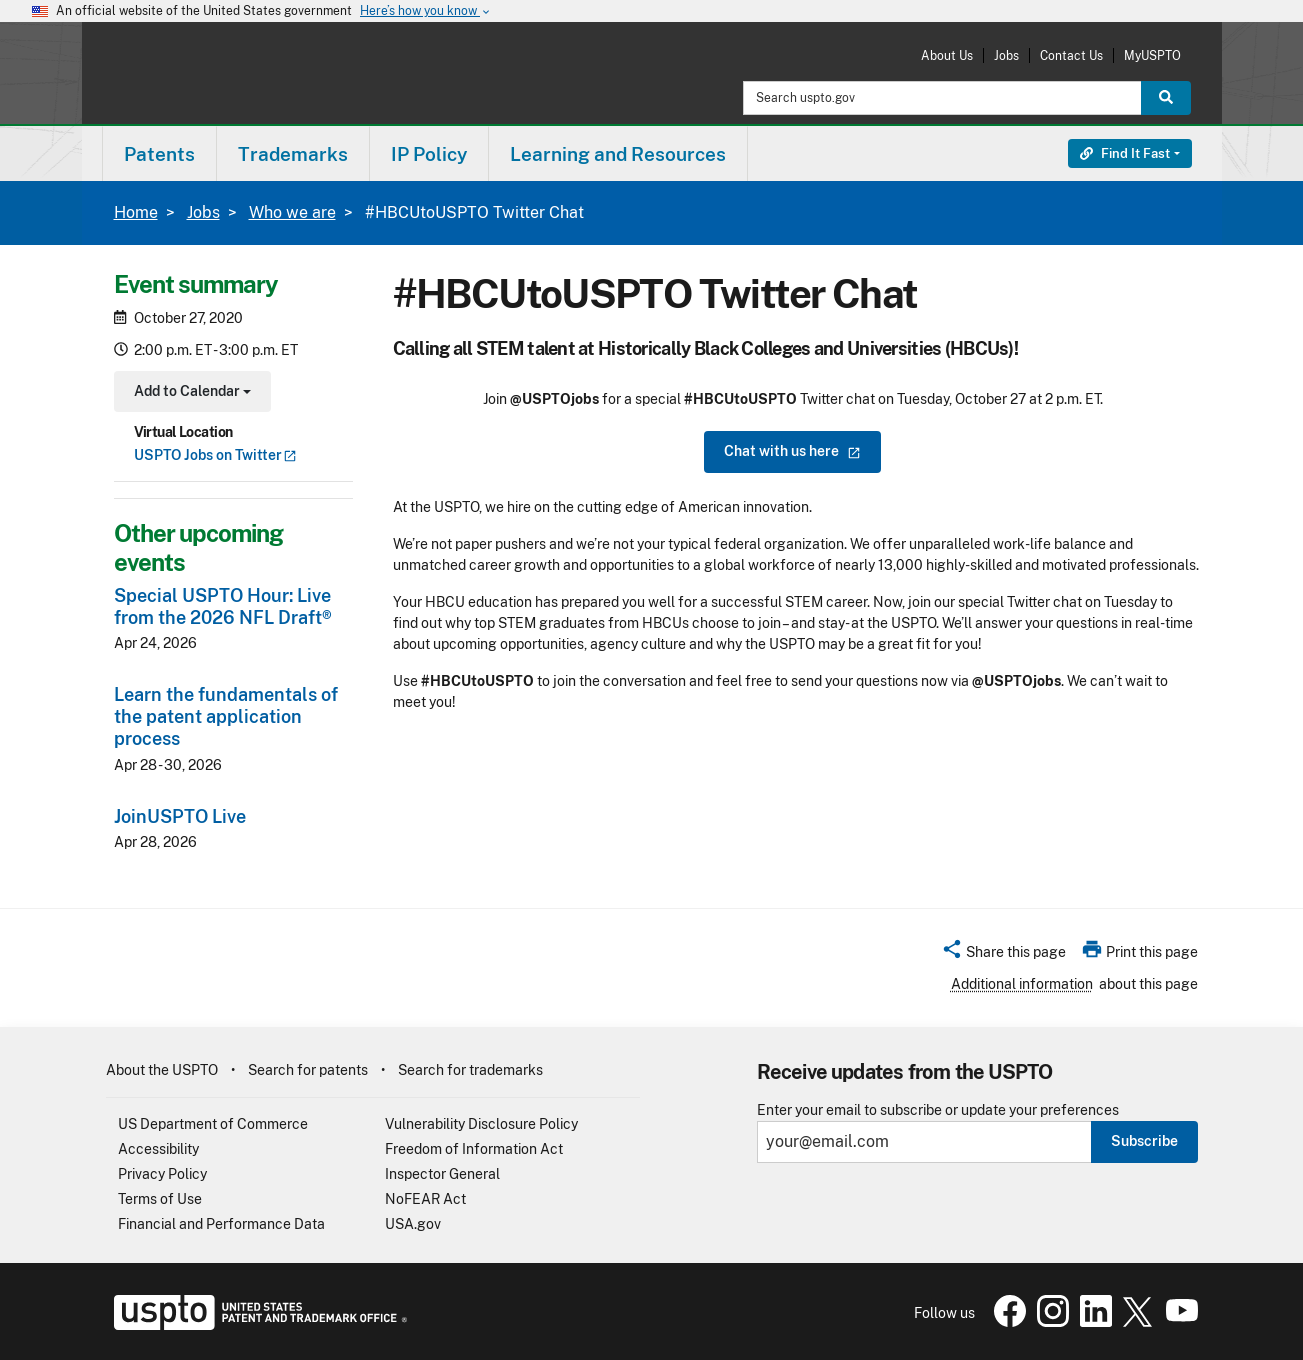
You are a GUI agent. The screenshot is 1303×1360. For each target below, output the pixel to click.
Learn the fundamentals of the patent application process (226, 716)
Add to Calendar (190, 393)
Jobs (1006, 55)
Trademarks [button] (293, 154)
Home (136, 212)
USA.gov (413, 1224)
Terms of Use (160, 1199)
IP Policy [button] (429, 154)
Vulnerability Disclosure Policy (481, 1124)
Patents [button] (159, 154)
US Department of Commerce (213, 1124)
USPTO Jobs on (215, 455)
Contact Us (1071, 55)
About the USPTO (162, 1070)
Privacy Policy (162, 1174)
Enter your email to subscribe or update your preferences (938, 1110)
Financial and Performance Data (221, 1224)
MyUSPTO (1152, 55)
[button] (1003, 955)
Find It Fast (1125, 153)
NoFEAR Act (425, 1199)
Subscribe (1144, 1141)
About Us (947, 55)
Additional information (1022, 984)
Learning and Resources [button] (618, 154)
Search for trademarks (470, 1070)
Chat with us (792, 451)
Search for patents (308, 1070)
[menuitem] (159, 153)
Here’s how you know (426, 11)
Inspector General (442, 1174)
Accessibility (158, 1149)
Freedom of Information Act (474, 1149)
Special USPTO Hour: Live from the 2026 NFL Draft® (223, 606)
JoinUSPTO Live (180, 816)
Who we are (292, 212)
